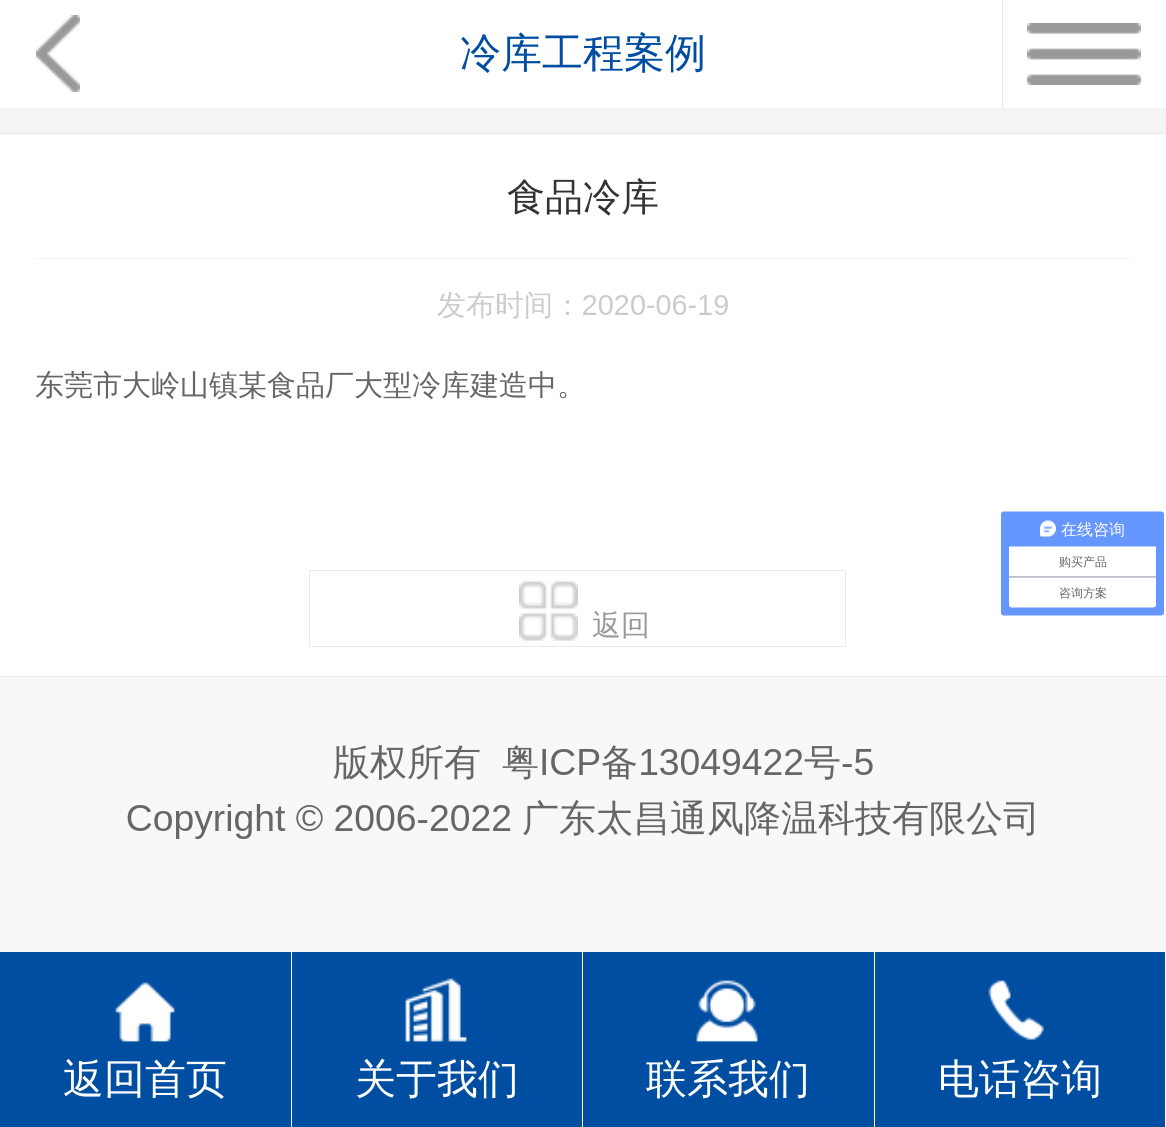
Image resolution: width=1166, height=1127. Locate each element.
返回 (584, 611)
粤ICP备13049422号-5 (688, 762)
